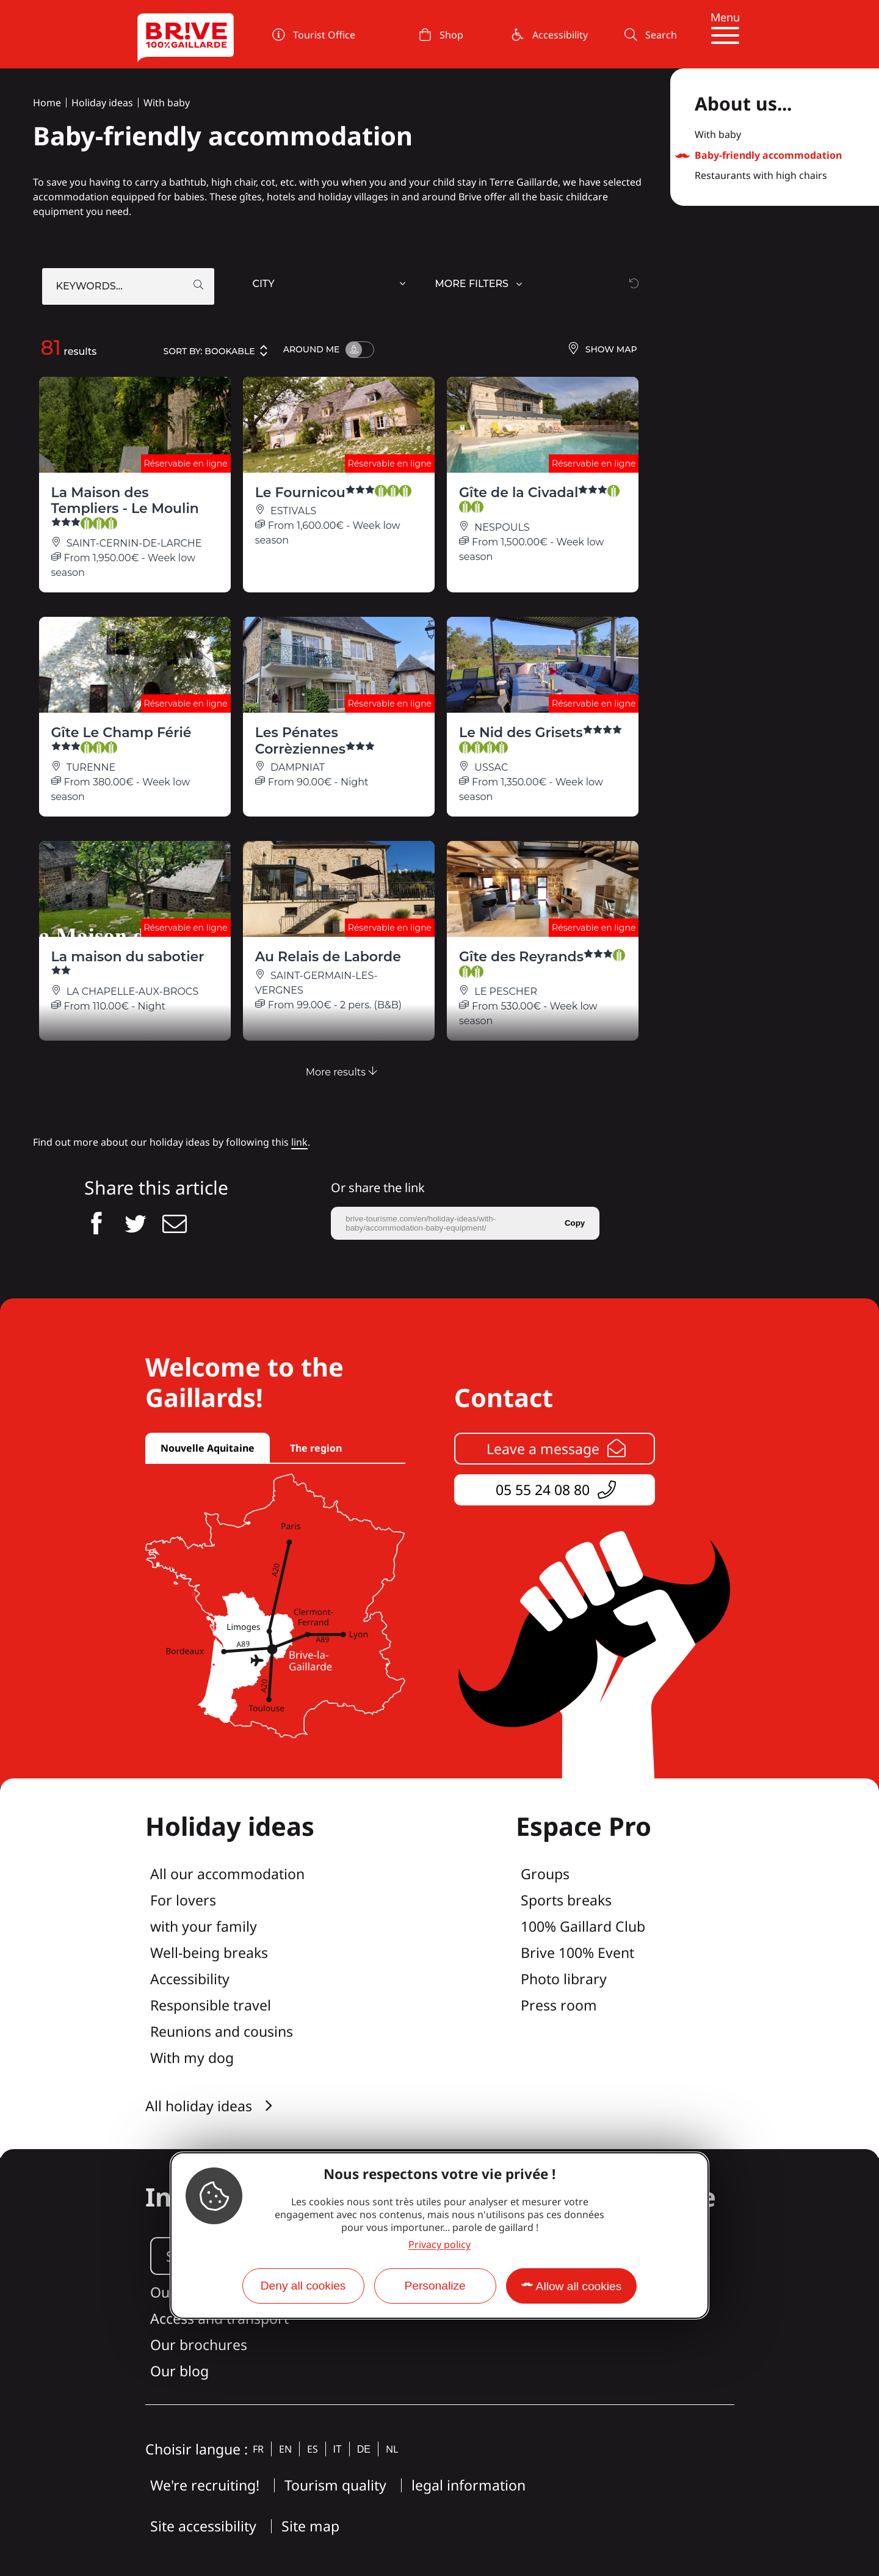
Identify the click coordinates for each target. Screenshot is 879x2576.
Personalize (434, 2285)
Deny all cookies (303, 2285)
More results (342, 1072)
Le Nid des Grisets (540, 738)
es (312, 2449)
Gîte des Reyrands (542, 962)
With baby (166, 102)
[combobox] (330, 286)
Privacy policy (439, 2244)
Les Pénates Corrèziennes (315, 740)
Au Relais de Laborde (328, 956)
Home (47, 102)
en (285, 2449)
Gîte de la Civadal (539, 498)
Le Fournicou (333, 492)
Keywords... (89, 286)
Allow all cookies (579, 2286)
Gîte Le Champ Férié (121, 739)
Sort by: (216, 351)
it (337, 2449)
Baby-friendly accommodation (768, 155)
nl (392, 2449)
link (299, 1142)
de (364, 2449)
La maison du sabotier (127, 963)
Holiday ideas (102, 102)
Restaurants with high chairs (761, 175)
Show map (602, 349)
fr (258, 2449)
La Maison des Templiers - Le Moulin (125, 506)
